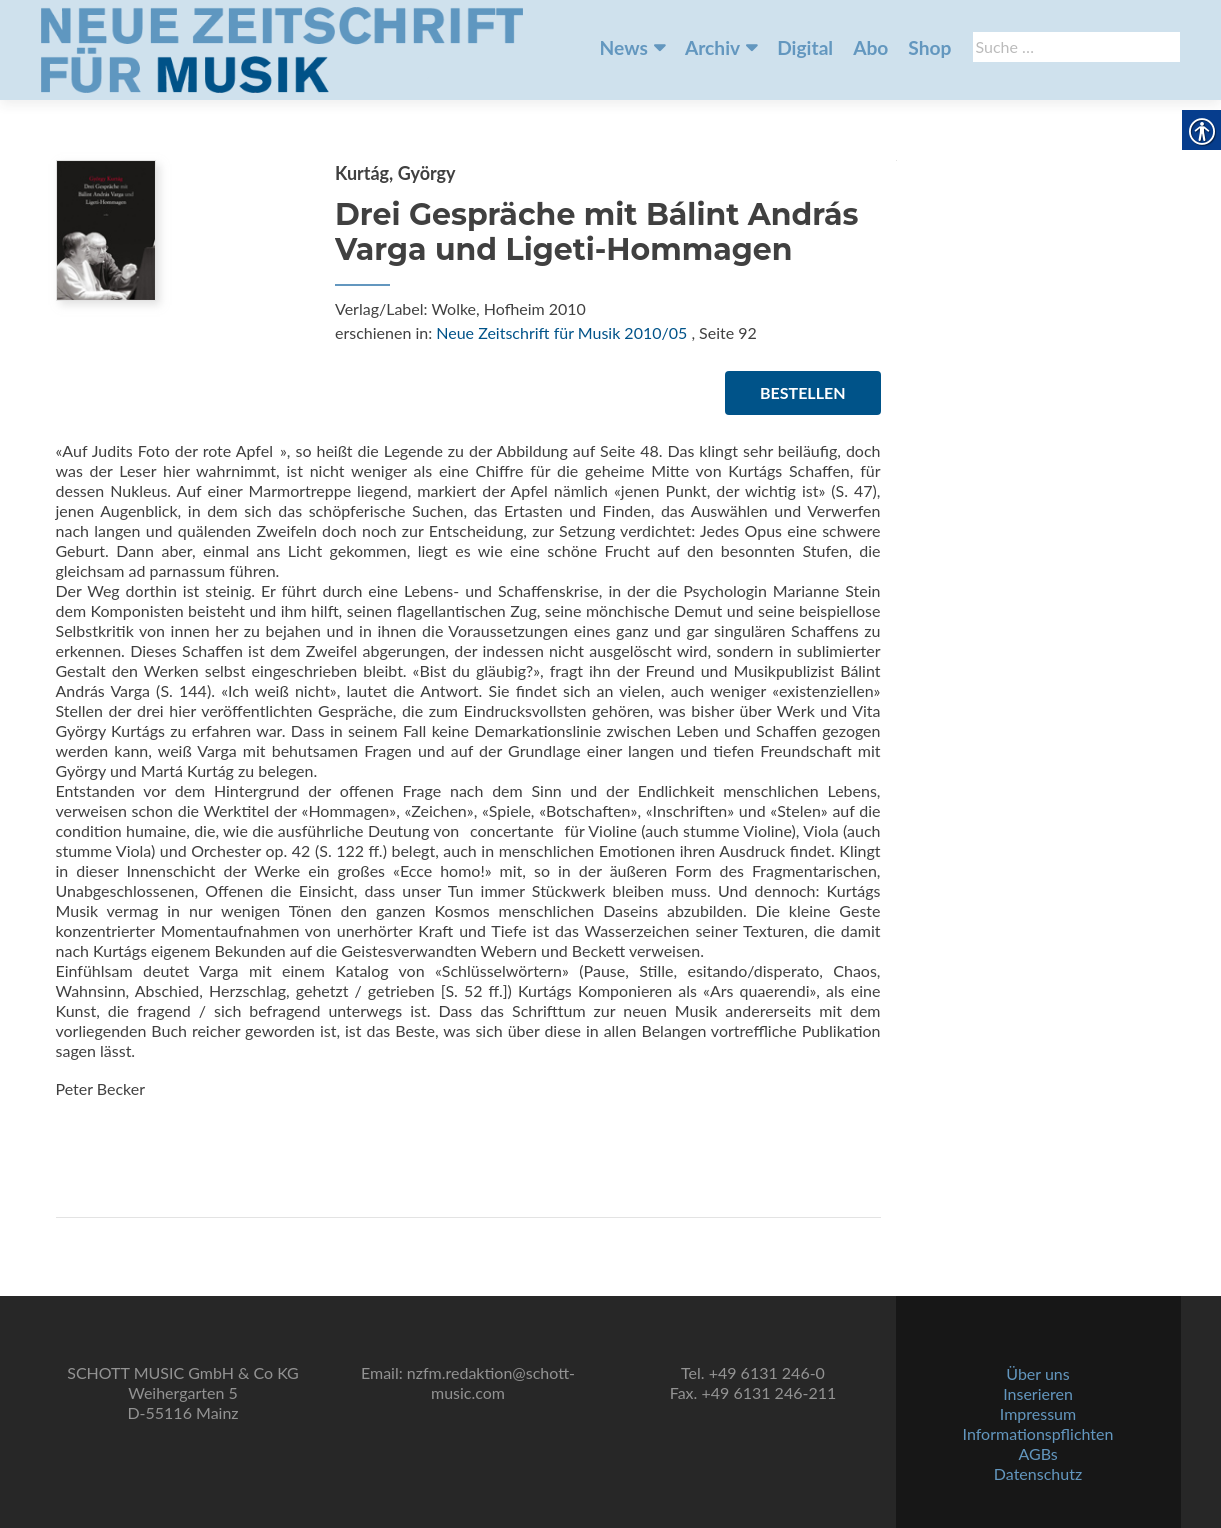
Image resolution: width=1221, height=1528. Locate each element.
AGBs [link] (1037, 1453)
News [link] (624, 47)
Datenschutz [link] (1038, 1473)
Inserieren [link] (1038, 1393)
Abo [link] (870, 47)
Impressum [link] (1038, 1413)
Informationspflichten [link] (1038, 1433)
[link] (282, 48)
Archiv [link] (712, 47)
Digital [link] (805, 47)
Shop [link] (929, 47)
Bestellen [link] (802, 392)
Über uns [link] (1037, 1373)
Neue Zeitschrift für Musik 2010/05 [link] (561, 332)
